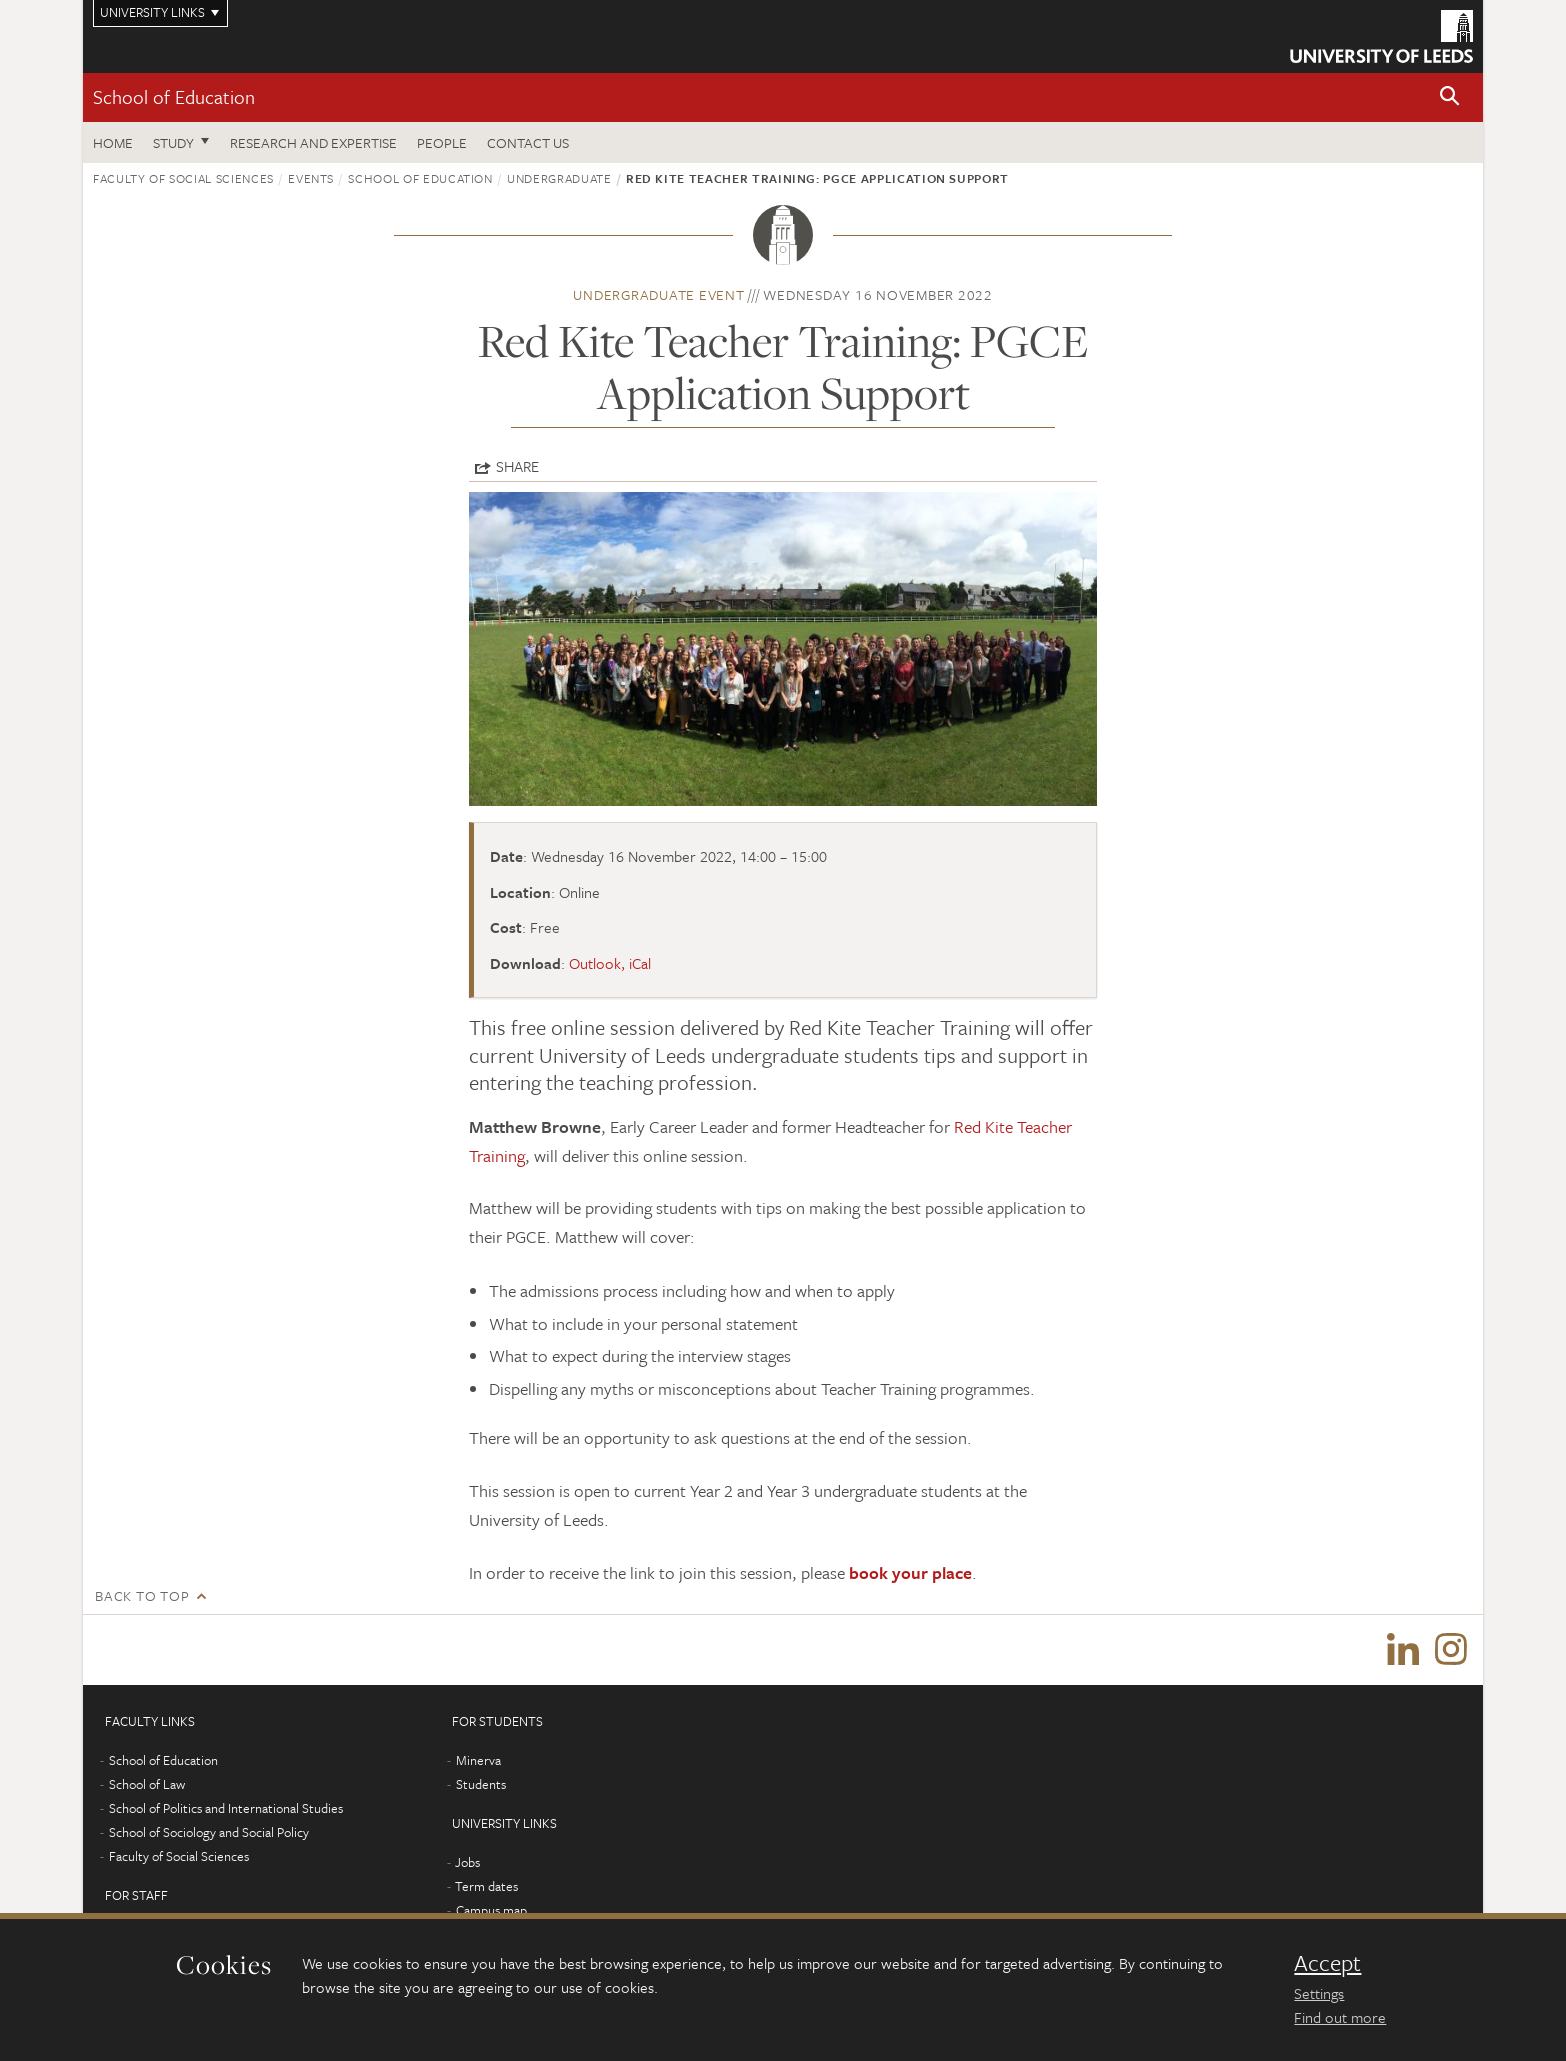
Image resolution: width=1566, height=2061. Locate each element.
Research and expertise (313, 142)
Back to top (142, 1595)
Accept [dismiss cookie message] (1327, 1963)
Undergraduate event (658, 294)
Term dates (486, 1886)
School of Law (147, 1784)
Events (311, 178)
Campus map (491, 1910)
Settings (1319, 1993)
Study (173, 142)
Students (481, 1784)
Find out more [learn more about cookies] (1340, 2017)
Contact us (528, 142)
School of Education (174, 96)
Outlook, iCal (610, 963)
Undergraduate (559, 178)
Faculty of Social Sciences (183, 178)
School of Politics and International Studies (226, 1808)
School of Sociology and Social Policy (209, 1832)
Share (517, 466)
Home (113, 142)
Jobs (467, 1862)
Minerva (478, 1760)
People (442, 142)
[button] (1450, 97)
